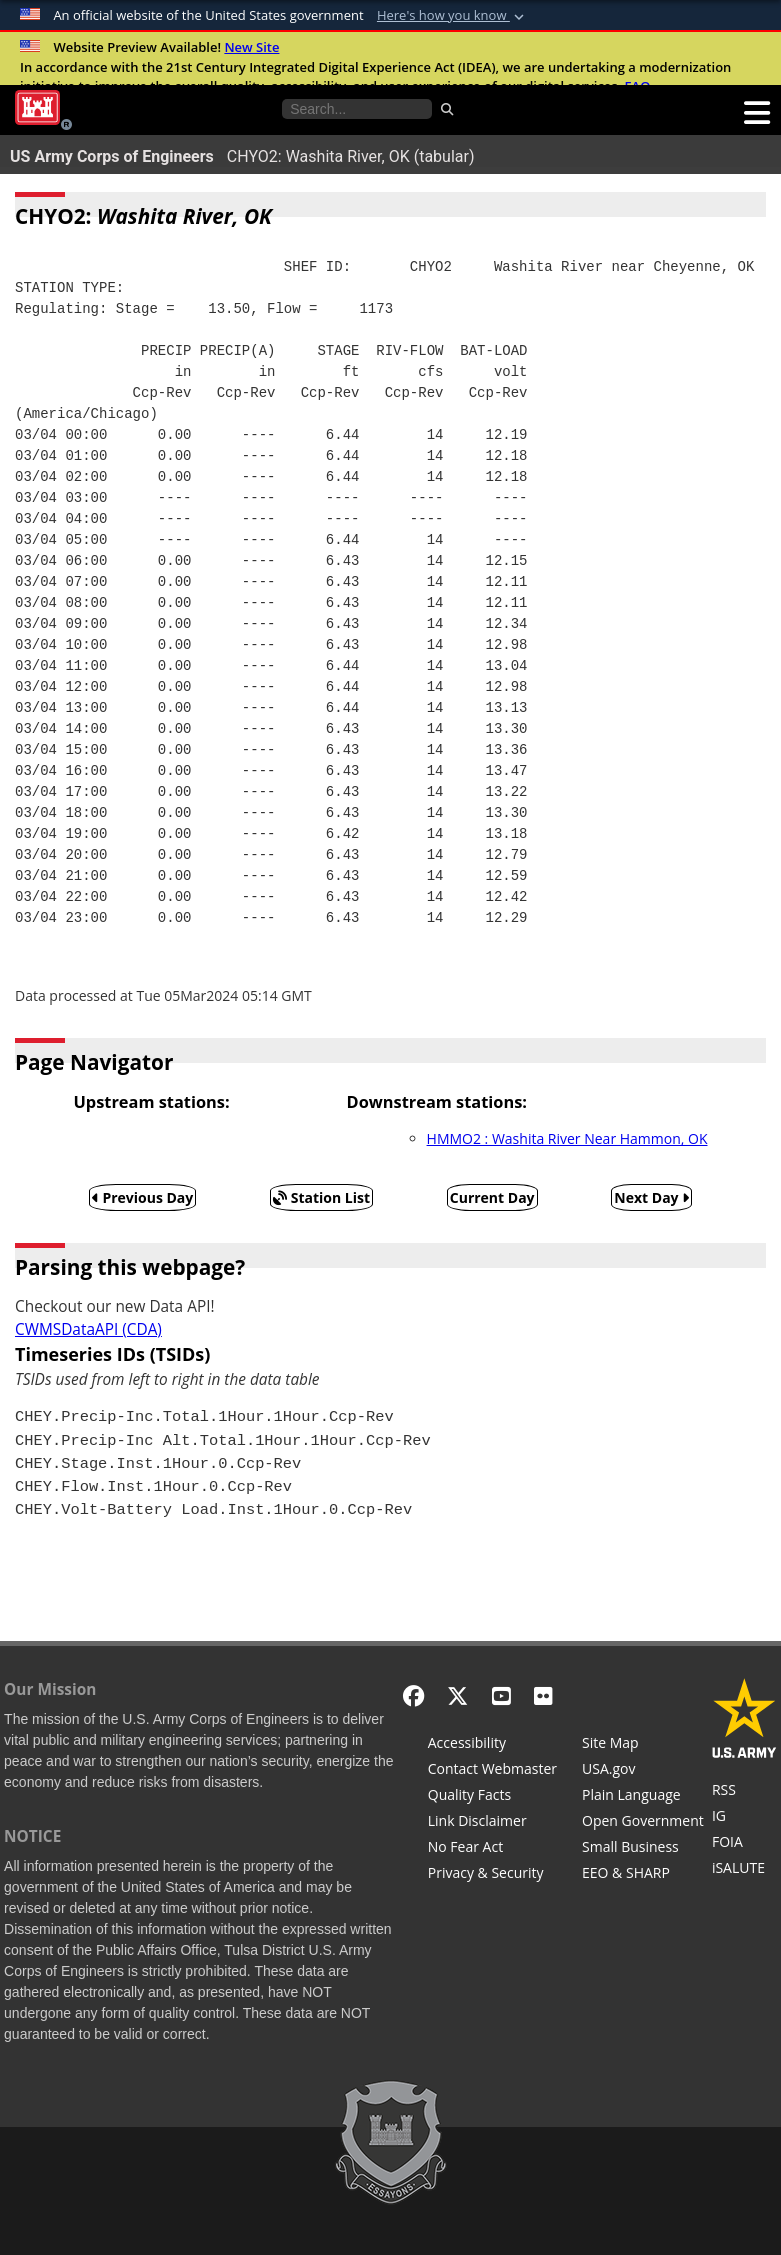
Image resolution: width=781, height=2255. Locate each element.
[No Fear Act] (492, 1849)
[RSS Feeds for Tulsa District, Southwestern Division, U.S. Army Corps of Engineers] (744, 1792)
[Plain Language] (643, 1797)
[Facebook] (413, 1695)
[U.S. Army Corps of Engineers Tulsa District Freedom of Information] (744, 1844)
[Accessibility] (492, 1745)
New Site (251, 47)
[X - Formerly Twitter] (457, 1695)
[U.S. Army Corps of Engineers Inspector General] (744, 1818)
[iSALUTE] (744, 1870)
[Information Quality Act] (492, 1797)
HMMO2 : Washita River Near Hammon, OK (567, 1138)
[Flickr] (543, 1695)
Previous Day (143, 1197)
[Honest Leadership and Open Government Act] (643, 1823)
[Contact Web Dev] (492, 1771)
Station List (321, 1197)
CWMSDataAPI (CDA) (88, 1329)
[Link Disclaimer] (492, 1823)
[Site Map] (643, 1745)
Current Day (492, 1197)
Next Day (651, 1197)
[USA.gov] (643, 1771)
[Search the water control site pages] (357, 109)
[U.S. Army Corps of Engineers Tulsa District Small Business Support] (643, 1849)
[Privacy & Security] (492, 1875)
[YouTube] (501, 1695)
